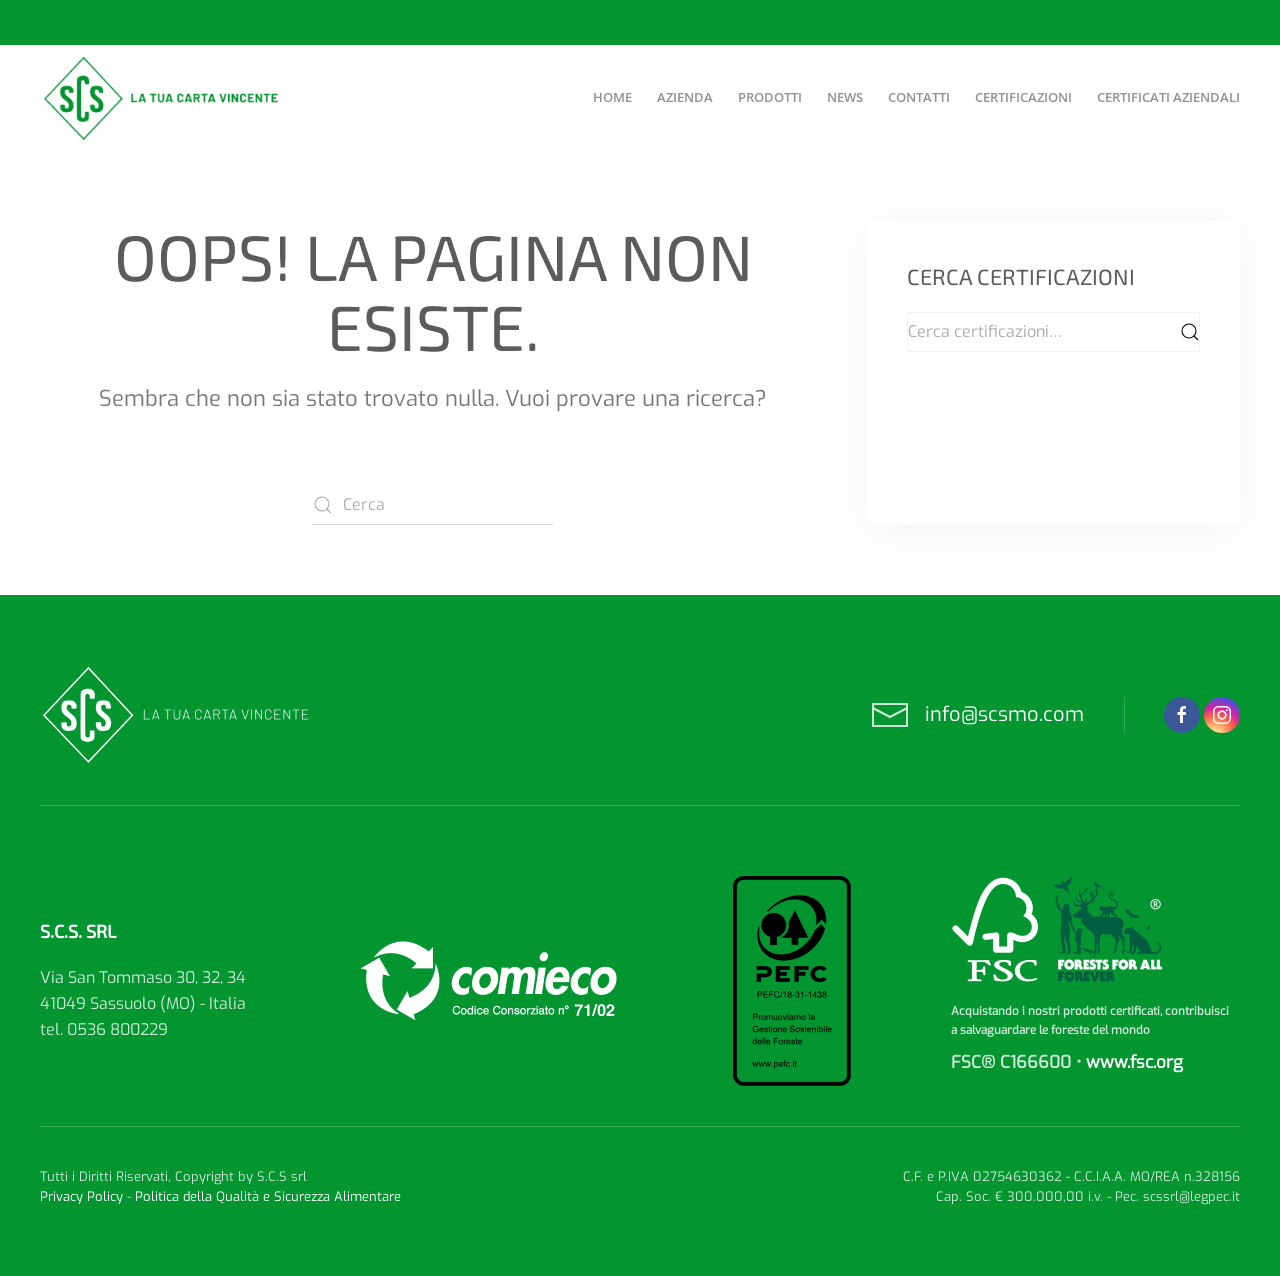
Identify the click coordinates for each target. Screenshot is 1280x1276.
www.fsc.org (1134, 1062)
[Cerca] (433, 505)
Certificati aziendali (1168, 97)
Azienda (685, 97)
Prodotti (770, 97)
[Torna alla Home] (163, 98)
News (845, 97)
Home (612, 97)
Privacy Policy (81, 1196)
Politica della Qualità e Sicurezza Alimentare (268, 1196)
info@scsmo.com (1004, 714)
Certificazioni (1023, 97)
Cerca (1190, 332)
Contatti (919, 97)
